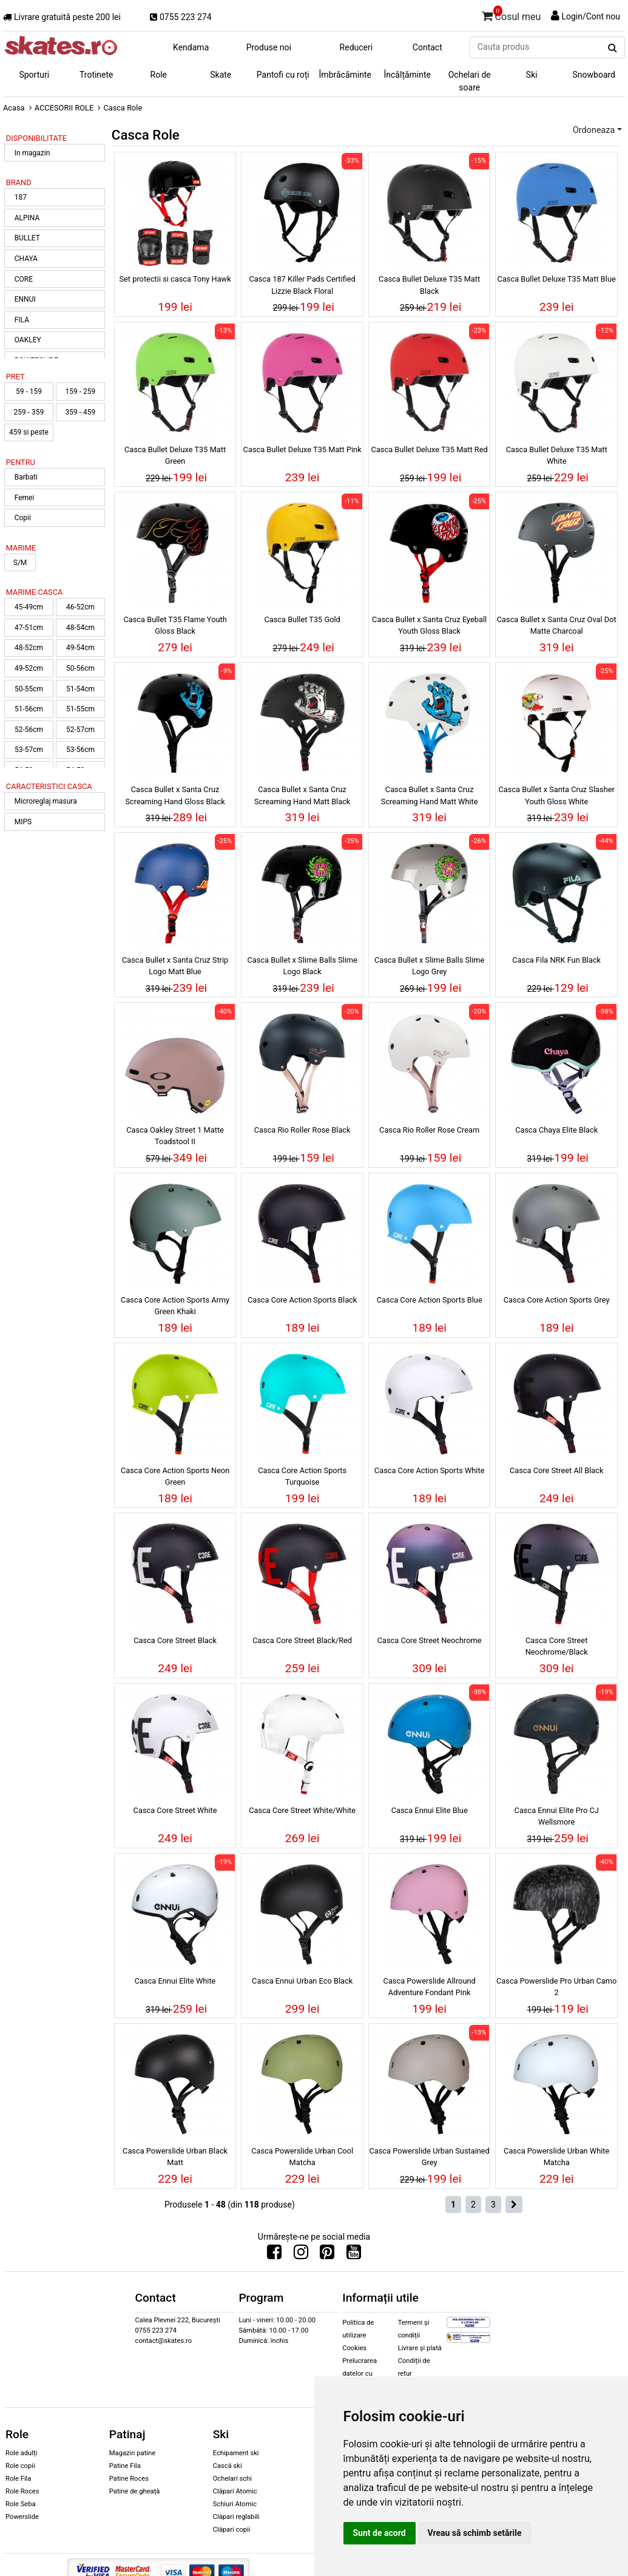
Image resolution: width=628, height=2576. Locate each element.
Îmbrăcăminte (345, 75)
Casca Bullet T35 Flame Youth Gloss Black (174, 625)
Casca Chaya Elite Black (556, 1129)
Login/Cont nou (590, 16)
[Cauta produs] (612, 47)
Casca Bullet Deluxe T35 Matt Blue (557, 278)
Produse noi (268, 47)
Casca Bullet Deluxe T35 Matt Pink (302, 449)
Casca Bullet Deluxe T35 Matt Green (175, 455)
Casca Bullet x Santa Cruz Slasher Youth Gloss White (557, 795)
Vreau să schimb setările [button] (475, 2533)
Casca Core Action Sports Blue (429, 1299)
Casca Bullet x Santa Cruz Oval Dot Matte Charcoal (556, 625)
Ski (532, 75)
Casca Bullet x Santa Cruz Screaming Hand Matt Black (302, 795)
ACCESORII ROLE (64, 107)
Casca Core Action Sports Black (302, 1299)
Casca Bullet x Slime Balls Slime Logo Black (302, 965)
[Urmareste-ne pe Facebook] (274, 2255)
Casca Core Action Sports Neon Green (175, 1476)
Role (158, 75)
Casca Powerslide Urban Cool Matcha (302, 2156)
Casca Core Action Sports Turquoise (302, 1476)
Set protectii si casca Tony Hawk (175, 278)
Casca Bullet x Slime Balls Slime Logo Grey (429, 965)
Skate (220, 75)
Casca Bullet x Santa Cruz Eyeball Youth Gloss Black (429, 625)
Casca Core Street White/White (302, 1810)
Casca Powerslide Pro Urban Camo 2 (556, 1986)
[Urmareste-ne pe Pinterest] (327, 2255)
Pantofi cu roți (283, 75)
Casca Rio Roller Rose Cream (429, 1129)
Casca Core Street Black (175, 1640)
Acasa (14, 107)
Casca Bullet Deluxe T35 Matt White (556, 455)
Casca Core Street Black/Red (302, 1640)
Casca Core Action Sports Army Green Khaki (175, 1305)
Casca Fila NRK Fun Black (556, 959)
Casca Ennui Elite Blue (429, 1810)
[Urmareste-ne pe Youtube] (354, 2255)
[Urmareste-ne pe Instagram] (301, 2255)
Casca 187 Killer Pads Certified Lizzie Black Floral (302, 284)
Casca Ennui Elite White (175, 1980)
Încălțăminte (407, 75)
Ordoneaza (594, 130)
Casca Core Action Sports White (429, 1470)
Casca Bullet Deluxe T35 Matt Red (429, 449)
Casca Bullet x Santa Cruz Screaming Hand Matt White (429, 795)
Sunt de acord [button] (379, 2533)
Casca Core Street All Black (556, 1470)
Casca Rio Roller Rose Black (302, 1129)
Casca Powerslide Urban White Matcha (556, 2156)
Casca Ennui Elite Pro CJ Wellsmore (557, 1816)
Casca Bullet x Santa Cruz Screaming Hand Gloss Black (175, 795)
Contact (427, 47)
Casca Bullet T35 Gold (302, 619)
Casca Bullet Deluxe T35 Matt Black (429, 284)
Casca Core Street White (175, 1810)
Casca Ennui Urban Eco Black (302, 1980)
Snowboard (593, 75)
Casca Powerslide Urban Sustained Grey (429, 2156)
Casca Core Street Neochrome (429, 1640)
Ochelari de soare (469, 81)
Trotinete (96, 75)
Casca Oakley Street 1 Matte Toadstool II (175, 1135)
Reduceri (356, 47)
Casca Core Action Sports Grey (557, 1299)
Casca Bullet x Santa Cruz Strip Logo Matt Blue (175, 965)
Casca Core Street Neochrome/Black (556, 1646)
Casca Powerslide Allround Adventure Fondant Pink (429, 1986)
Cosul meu (511, 14)
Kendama (191, 47)
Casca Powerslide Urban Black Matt (175, 2156)
